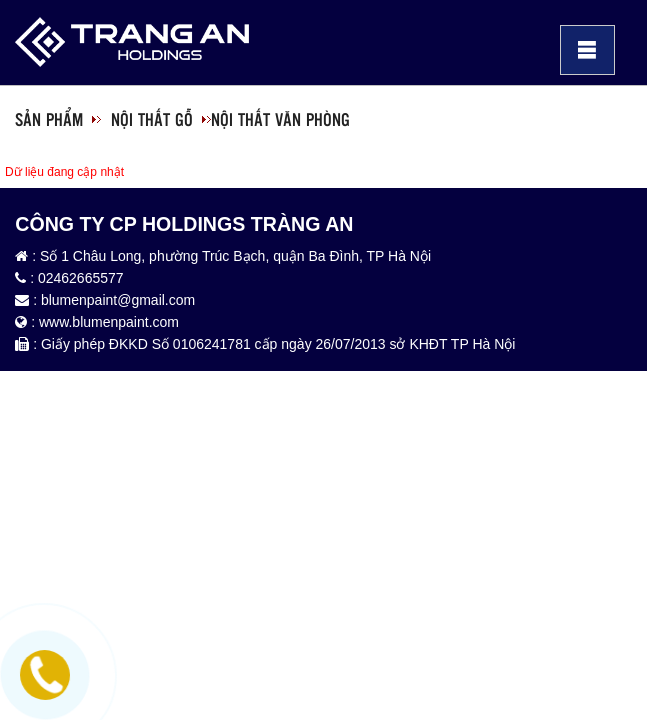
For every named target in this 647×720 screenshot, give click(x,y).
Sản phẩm (49, 119)
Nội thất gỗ (152, 119)
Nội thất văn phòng (280, 119)
